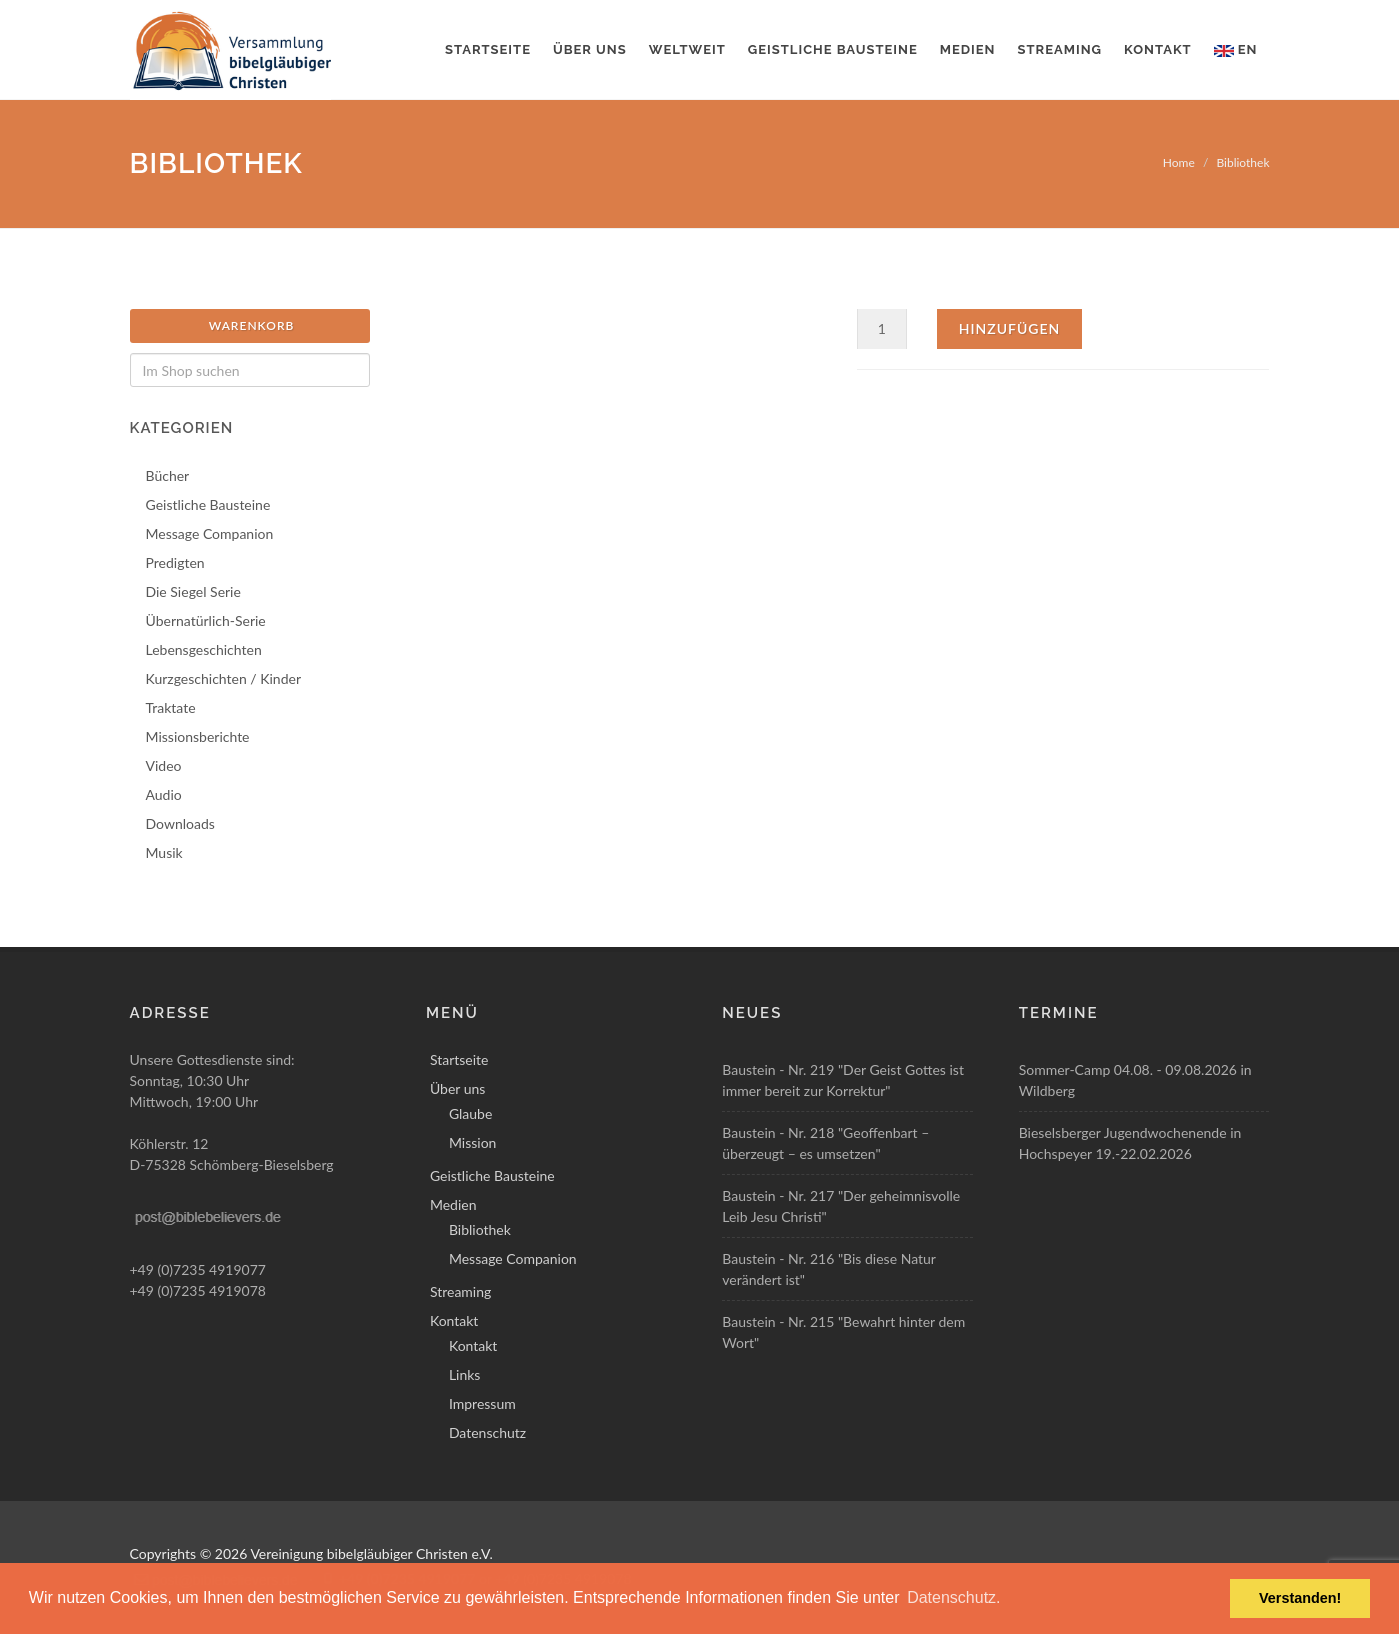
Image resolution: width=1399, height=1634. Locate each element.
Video (164, 765)
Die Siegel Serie (193, 591)
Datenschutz (487, 1432)
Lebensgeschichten (204, 649)
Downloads (180, 823)
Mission (473, 1142)
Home (1179, 162)
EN (1236, 49)
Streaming (1060, 49)
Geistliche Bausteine (833, 49)
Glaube (470, 1113)
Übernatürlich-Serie (206, 620)
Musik (164, 852)
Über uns (590, 49)
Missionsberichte (198, 736)
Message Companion (210, 533)
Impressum (482, 1403)
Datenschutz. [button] (953, 1597)
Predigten (175, 562)
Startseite (488, 49)
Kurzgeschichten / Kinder (223, 678)
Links (465, 1374)
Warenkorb (252, 325)
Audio (164, 794)
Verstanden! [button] (1300, 1598)
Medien (968, 49)
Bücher (168, 475)
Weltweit (687, 49)
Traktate (171, 707)
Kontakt (1158, 49)
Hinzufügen (1010, 328)
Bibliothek (1242, 162)
